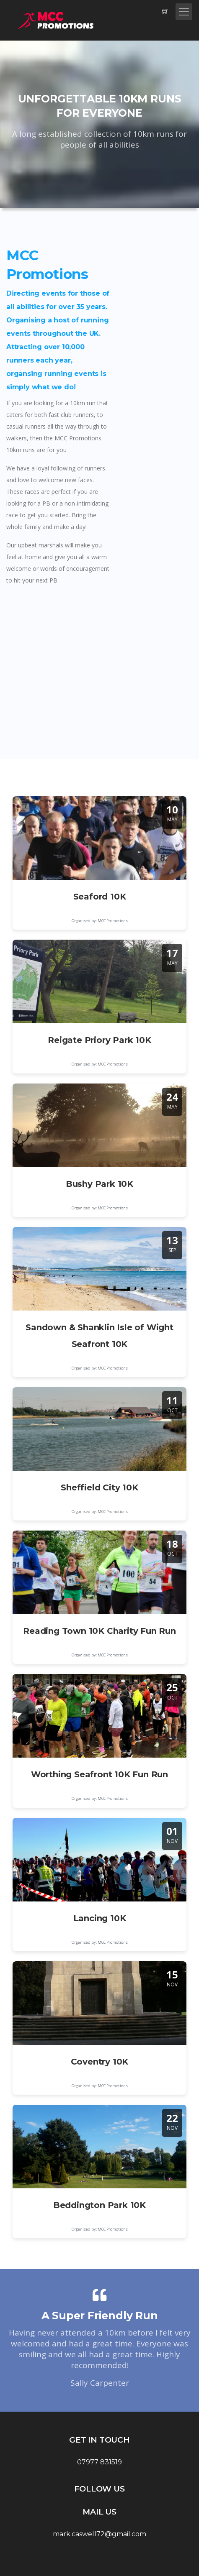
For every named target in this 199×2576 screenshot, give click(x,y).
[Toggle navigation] (184, 11)
